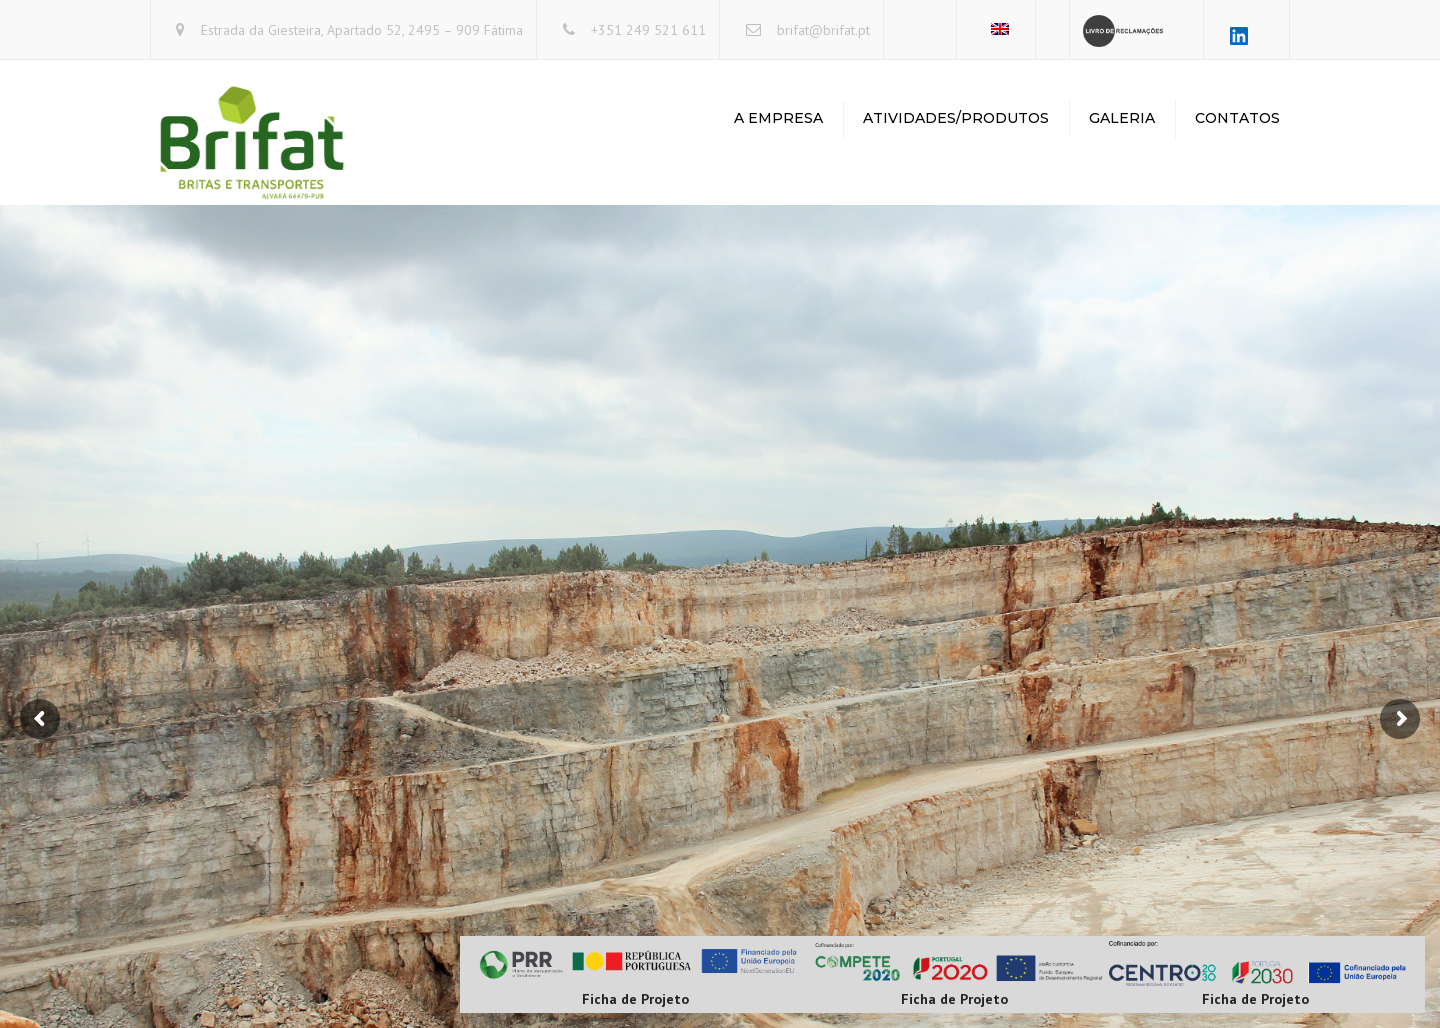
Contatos (1237, 118)
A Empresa (778, 118)
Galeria (1122, 118)
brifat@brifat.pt (823, 30)
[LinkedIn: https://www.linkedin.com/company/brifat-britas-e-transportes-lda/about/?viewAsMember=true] (1239, 36)
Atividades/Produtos (956, 118)
